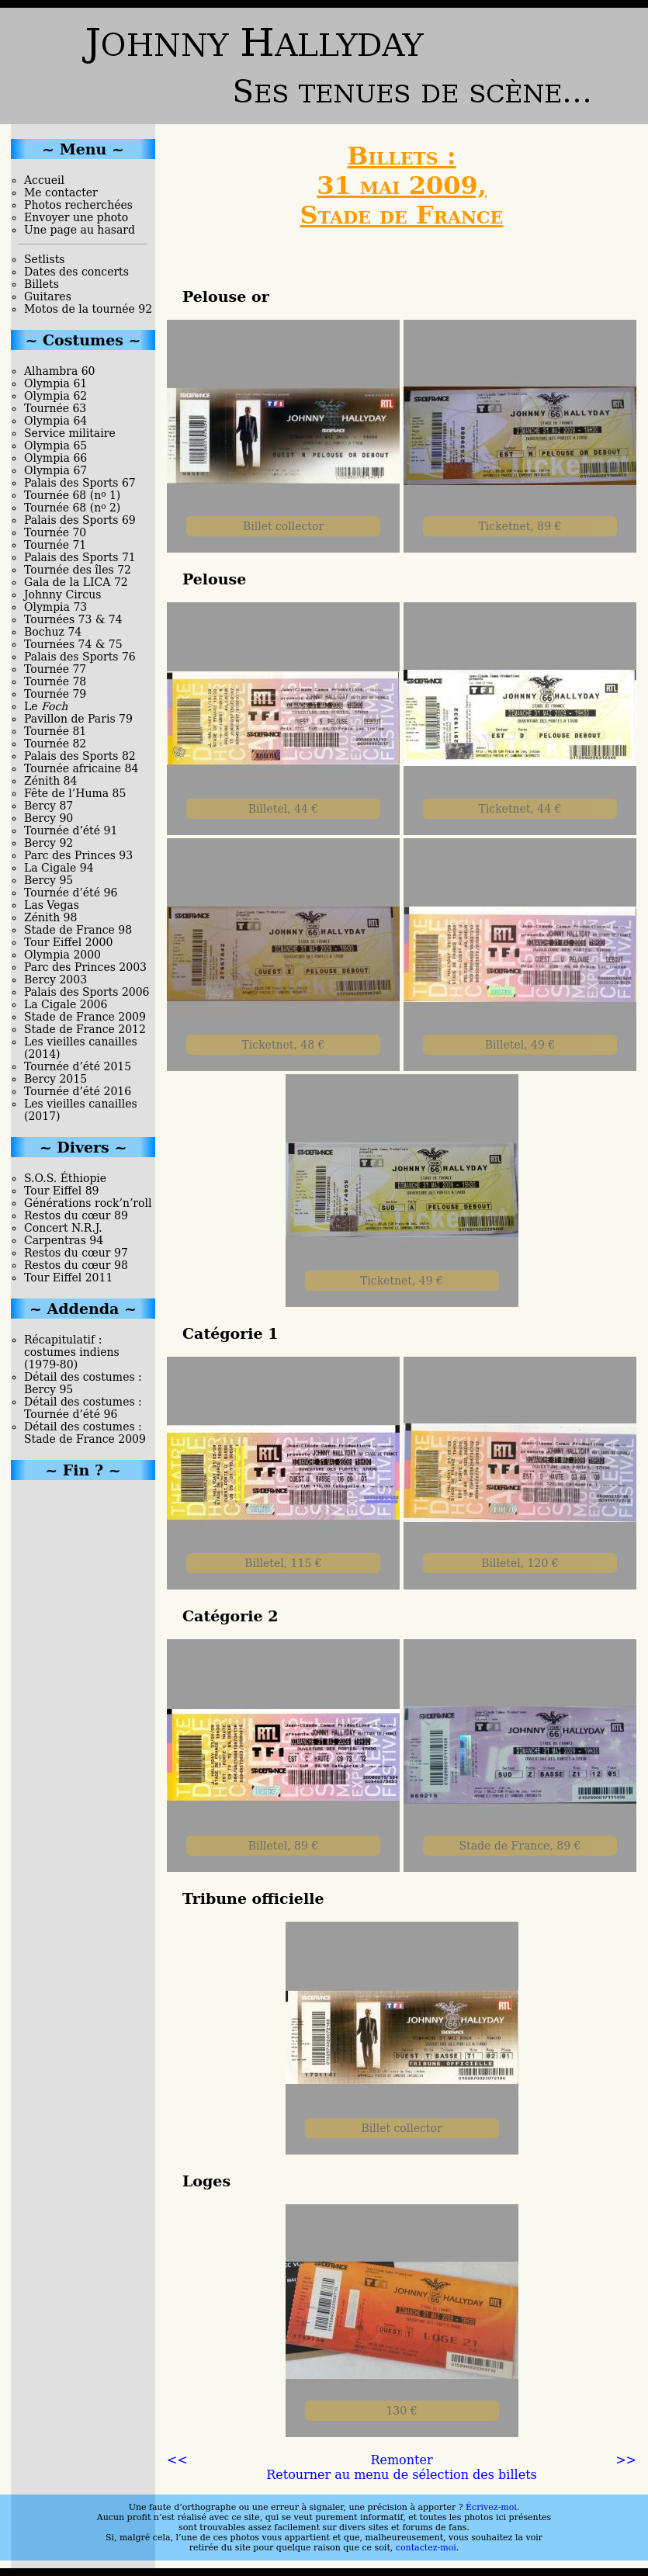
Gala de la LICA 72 (76, 582)
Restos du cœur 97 (76, 1252)
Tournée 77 (55, 669)
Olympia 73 (55, 607)
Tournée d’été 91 (70, 830)
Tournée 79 (55, 694)
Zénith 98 (50, 917)
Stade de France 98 (78, 930)
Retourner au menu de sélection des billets (401, 2474)
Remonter (401, 2460)
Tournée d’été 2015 (77, 1066)
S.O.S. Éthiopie (65, 1178)
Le (46, 706)
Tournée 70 (55, 532)
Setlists (44, 259)
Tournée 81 (55, 731)
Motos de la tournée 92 (88, 309)
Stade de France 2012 (85, 1029)
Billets (41, 284)
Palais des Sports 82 (80, 756)
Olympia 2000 (62, 954)
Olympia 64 (55, 420)
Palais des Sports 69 (80, 520)
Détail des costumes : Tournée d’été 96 (83, 1407)
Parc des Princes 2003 (85, 967)
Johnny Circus (62, 594)
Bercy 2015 (55, 1079)
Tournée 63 (55, 408)
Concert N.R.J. (63, 1228)
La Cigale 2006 (65, 1004)
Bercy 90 (48, 818)
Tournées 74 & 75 (73, 644)
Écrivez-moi (491, 2507)
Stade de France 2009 (85, 1017)
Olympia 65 (55, 445)
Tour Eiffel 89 (61, 1190)
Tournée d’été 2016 (77, 1091)
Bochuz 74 (52, 632)
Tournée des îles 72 (77, 569)
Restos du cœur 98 (76, 1265)
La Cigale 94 (59, 868)
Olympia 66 (55, 458)
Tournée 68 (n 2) (72, 507)
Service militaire (70, 433)
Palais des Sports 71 (80, 557)
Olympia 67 (55, 470)
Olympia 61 (55, 383)
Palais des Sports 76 (80, 656)
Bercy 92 (48, 843)
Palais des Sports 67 (80, 483)
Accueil (44, 180)
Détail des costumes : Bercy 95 (83, 1383)
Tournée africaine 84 (81, 768)
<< (177, 2460)
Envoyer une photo (76, 217)
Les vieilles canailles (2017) (80, 1109)
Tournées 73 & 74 (73, 619)
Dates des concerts (76, 271)
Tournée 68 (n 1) (72, 495)
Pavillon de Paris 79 (78, 718)
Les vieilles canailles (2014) (80, 1047)
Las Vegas (51, 905)
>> (625, 2460)
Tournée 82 (55, 743)
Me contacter (61, 192)
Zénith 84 (50, 781)
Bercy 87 (48, 805)
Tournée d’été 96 (70, 892)
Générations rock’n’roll (87, 1203)
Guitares (47, 296)
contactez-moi (426, 2548)
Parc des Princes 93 (78, 855)
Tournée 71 (55, 545)
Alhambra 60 (59, 371)
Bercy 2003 (55, 979)
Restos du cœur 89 (76, 1215)
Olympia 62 (55, 396)
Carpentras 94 (63, 1240)
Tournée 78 (55, 681)
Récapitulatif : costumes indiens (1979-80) (72, 1352)
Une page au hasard (79, 230)
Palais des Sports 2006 (87, 992)
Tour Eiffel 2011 (68, 1277)
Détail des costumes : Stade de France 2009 (85, 1432)
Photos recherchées (78, 205)
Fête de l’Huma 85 (75, 793)
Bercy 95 (48, 880)
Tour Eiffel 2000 (68, 942)
